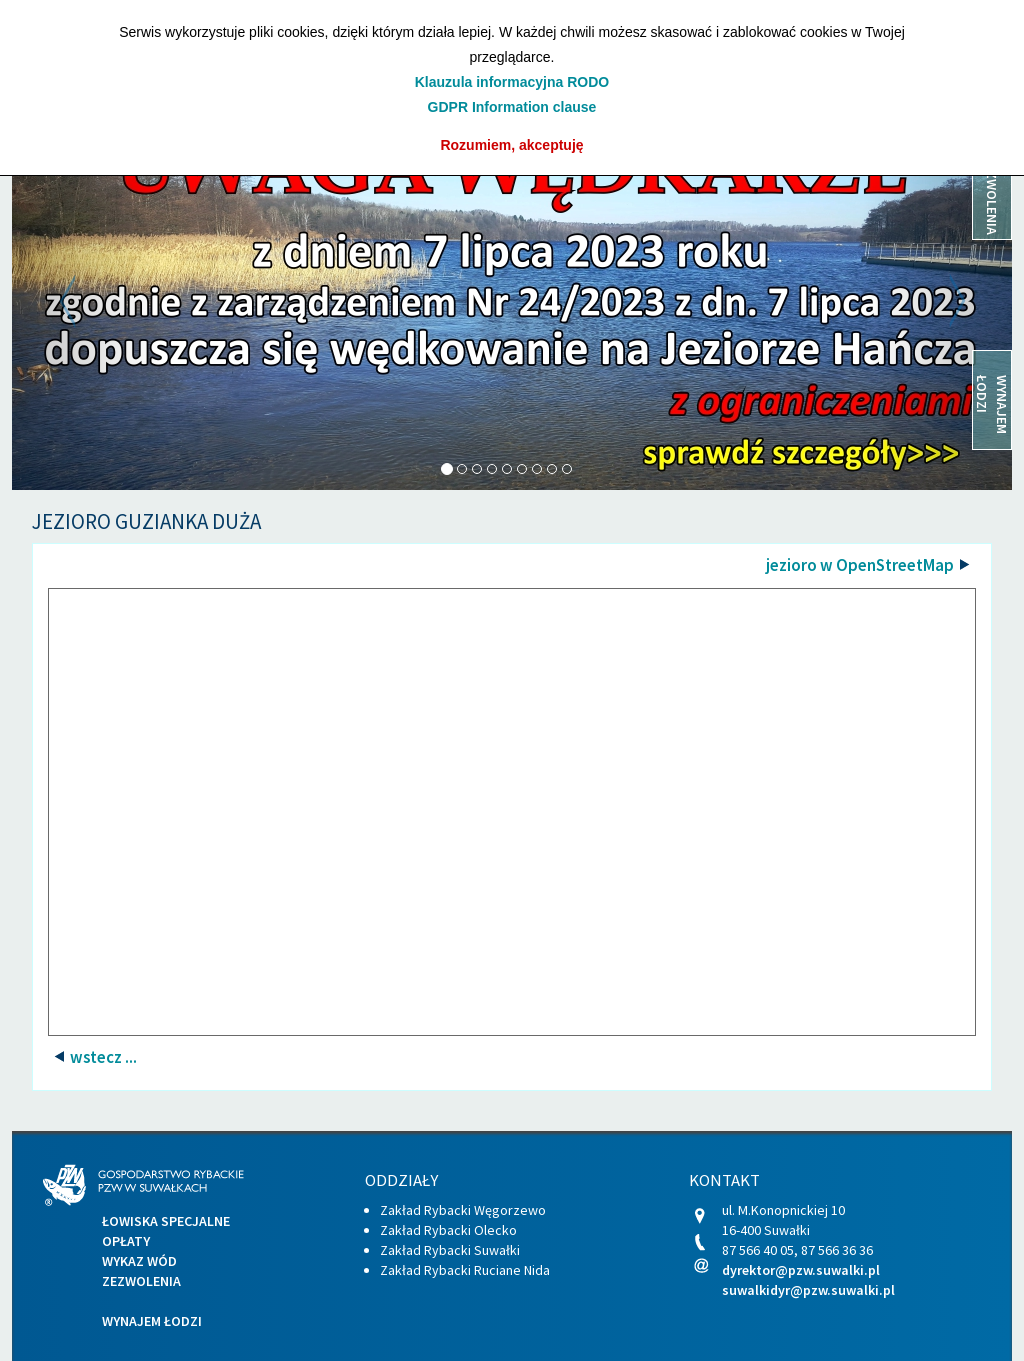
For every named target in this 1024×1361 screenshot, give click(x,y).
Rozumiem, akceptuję (511, 145)
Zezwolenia (141, 1281)
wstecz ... (102, 1057)
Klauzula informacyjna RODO (512, 82)
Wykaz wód (139, 1261)
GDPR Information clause (512, 107)
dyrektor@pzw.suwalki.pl (801, 1270)
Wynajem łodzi (152, 1321)
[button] (87, 301)
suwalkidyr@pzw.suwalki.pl (808, 1290)
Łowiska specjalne (166, 1221)
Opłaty (126, 1241)
